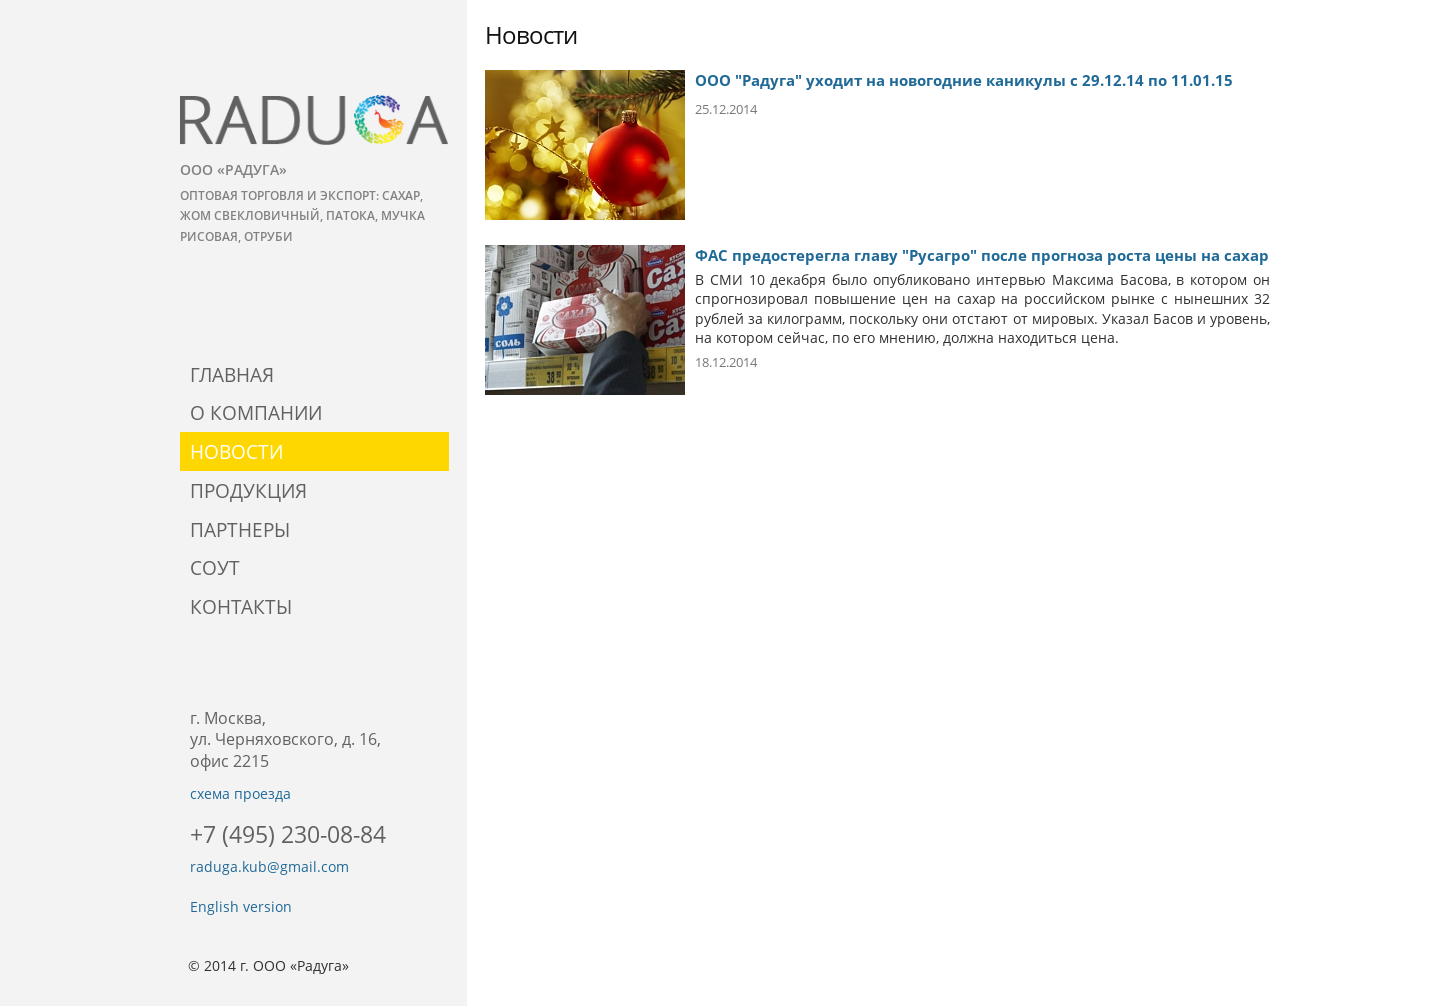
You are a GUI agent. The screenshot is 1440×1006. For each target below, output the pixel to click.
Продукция (248, 490)
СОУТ (215, 567)
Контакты (241, 606)
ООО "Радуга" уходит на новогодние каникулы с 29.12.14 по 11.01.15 (964, 80)
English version (241, 906)
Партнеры (240, 529)
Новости (236, 451)
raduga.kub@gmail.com (269, 866)
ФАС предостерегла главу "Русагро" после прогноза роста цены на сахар (982, 255)
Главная (232, 374)
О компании (256, 412)
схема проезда (240, 793)
